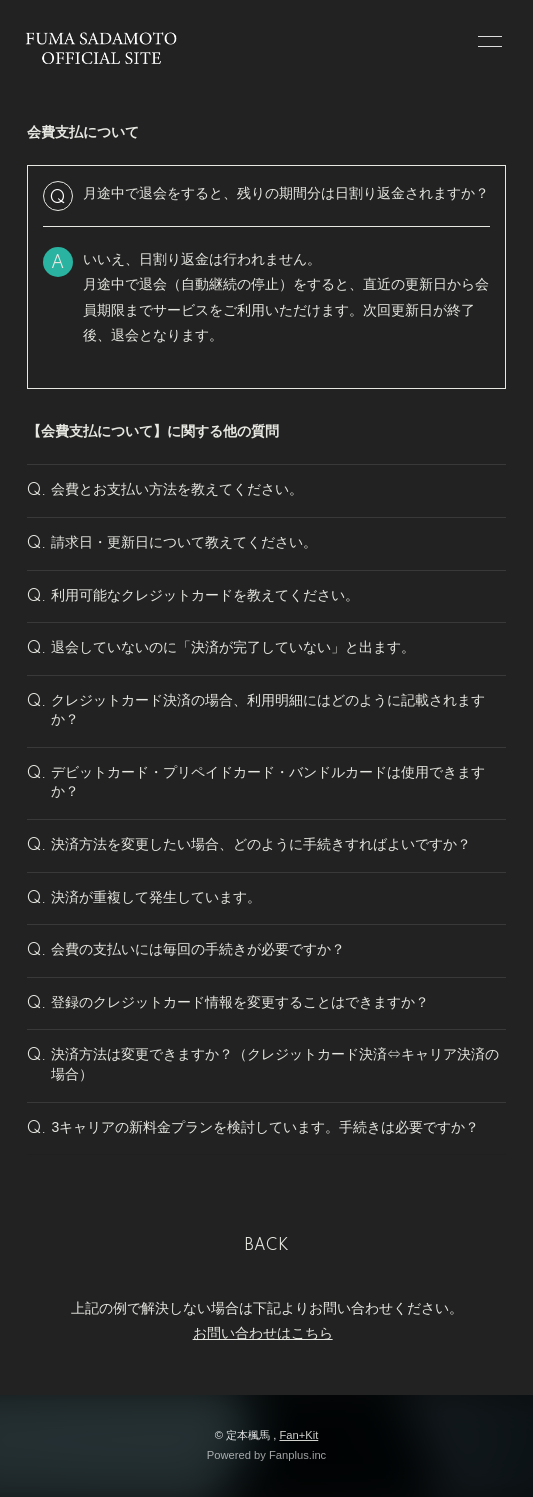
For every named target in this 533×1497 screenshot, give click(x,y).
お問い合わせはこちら (263, 1333)
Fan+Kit (298, 1435)
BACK (267, 1246)
